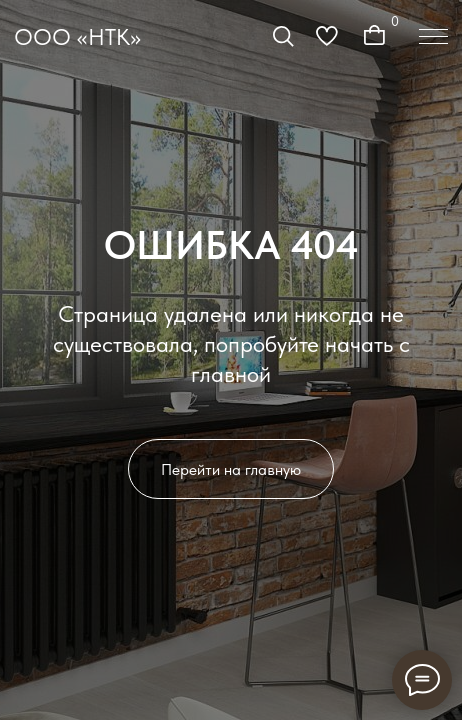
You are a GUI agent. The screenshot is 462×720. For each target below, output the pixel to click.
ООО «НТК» (77, 37)
